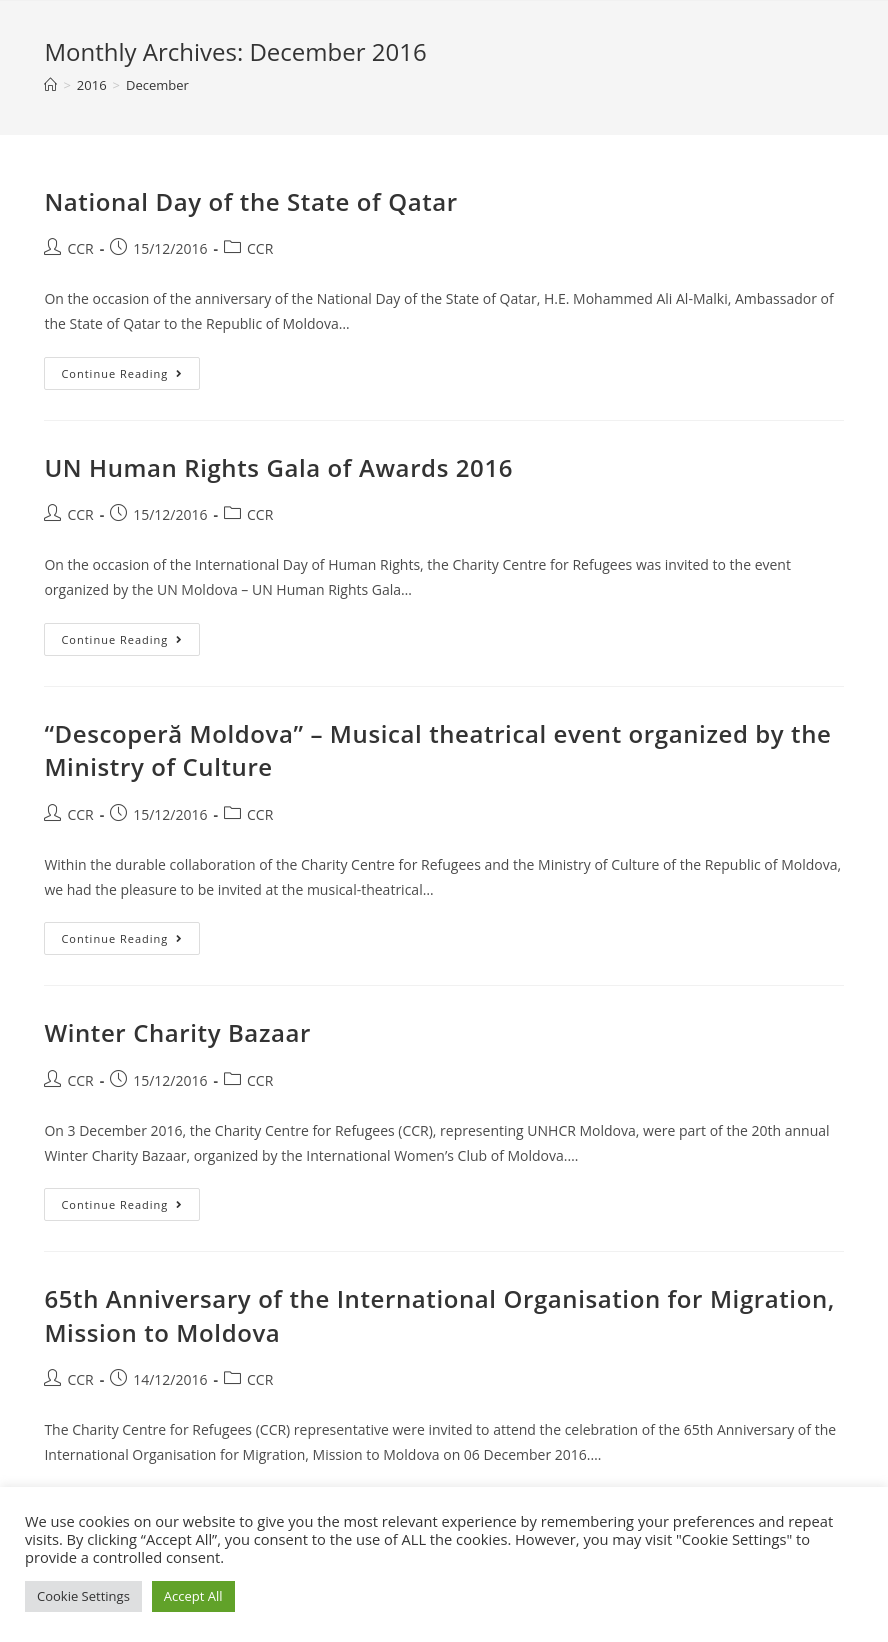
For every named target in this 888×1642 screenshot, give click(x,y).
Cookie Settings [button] (83, 1596)
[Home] (50, 85)
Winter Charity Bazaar (177, 1032)
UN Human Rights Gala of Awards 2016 (278, 467)
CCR (80, 248)
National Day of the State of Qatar (250, 201)
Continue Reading (130, 369)
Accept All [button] (193, 1596)
